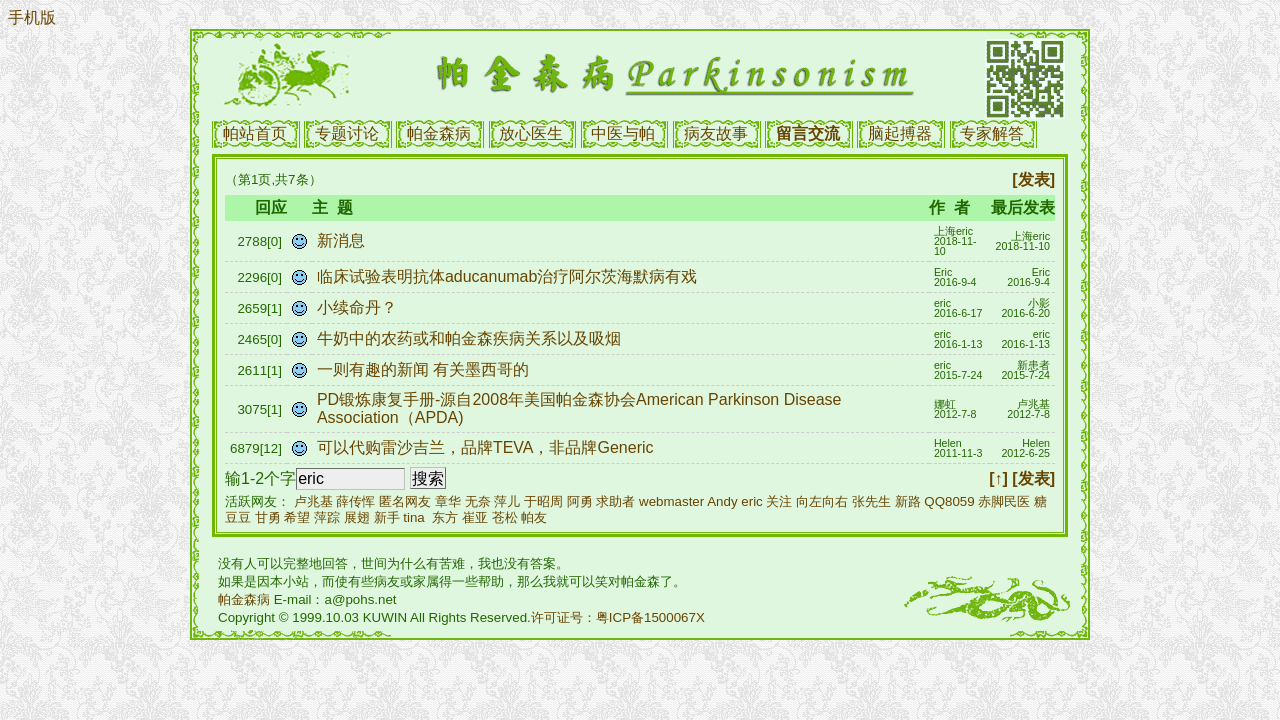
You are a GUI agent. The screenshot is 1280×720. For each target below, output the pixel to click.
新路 (908, 501)
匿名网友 (405, 501)
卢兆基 (313, 501)
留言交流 (808, 133)
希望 (297, 517)
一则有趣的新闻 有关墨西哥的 (425, 369)
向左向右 (822, 501)
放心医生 (531, 133)
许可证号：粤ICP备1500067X (618, 617)
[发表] (1033, 179)
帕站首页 (255, 133)
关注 (779, 501)
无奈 (478, 501)
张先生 (871, 501)
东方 (445, 517)
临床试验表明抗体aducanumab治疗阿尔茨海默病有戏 (509, 276)
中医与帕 (623, 133)
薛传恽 (355, 501)
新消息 (343, 240)
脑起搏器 (900, 133)
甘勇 (268, 517)
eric (751, 501)
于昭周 (543, 501)
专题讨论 (347, 133)
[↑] (998, 478)
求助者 (615, 501)
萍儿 (507, 501)
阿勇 (580, 501)
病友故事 (716, 133)
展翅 (357, 517)
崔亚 (475, 517)
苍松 (505, 517)
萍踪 (327, 517)
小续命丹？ (359, 307)
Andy (722, 501)
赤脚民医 (1004, 501)
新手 (387, 517)
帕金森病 (439, 133)
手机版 (32, 17)
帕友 (534, 517)
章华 (448, 501)
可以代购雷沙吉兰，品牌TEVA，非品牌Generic (487, 447)
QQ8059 (949, 501)
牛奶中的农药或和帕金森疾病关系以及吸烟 (471, 338)
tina (414, 517)
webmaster (671, 501)
